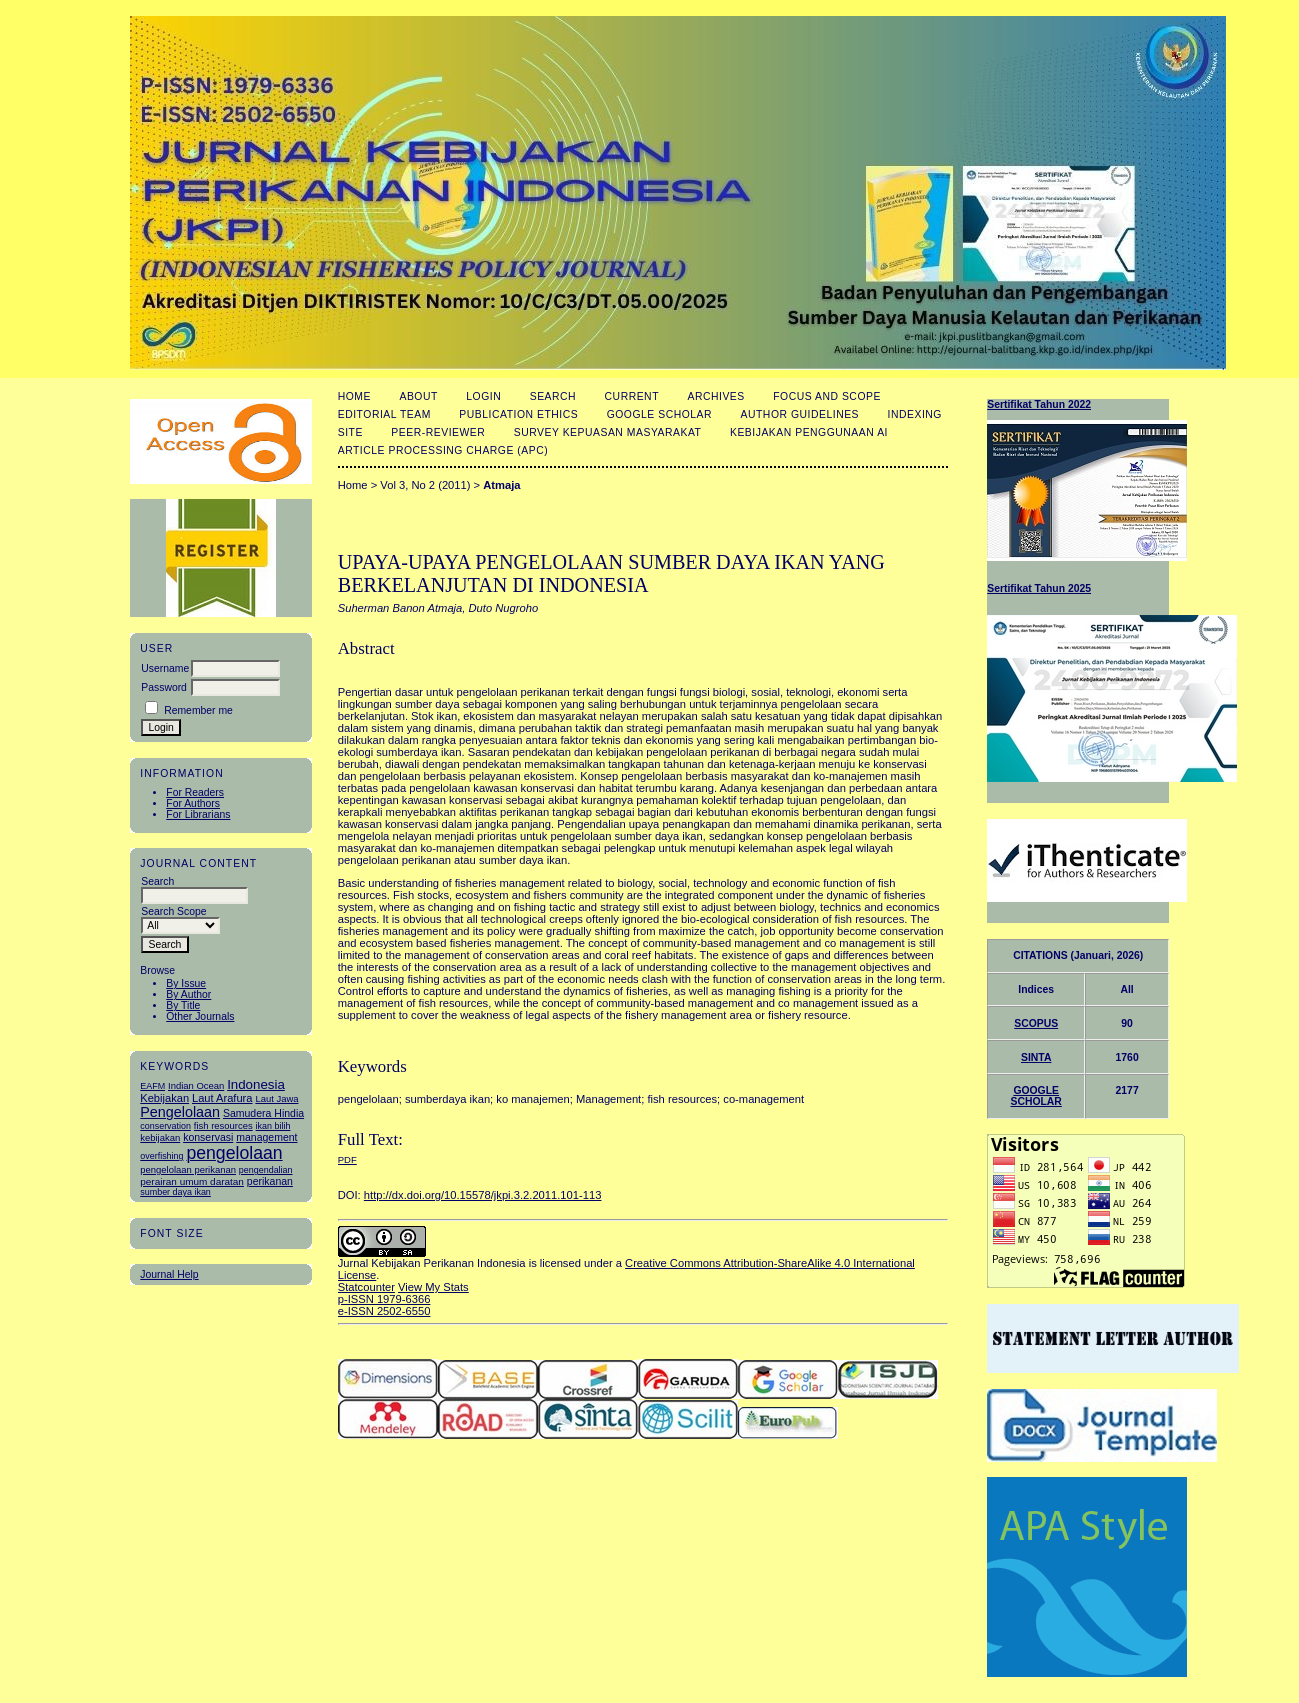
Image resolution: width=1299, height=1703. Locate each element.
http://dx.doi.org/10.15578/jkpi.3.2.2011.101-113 (483, 1195)
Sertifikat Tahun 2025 (1039, 588)
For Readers (195, 792)
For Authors (193, 803)
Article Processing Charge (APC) (443, 450)
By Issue (186, 983)
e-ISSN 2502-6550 (384, 1311)
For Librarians (198, 814)
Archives (715, 396)
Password (164, 687)
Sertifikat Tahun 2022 (1039, 404)
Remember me (198, 710)
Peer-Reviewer (438, 432)
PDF (347, 1159)
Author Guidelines (800, 414)
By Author (188, 994)
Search (553, 396)
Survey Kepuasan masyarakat (608, 432)
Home (354, 396)
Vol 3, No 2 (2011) (425, 485)
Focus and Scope (827, 396)
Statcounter (366, 1287)
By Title (183, 1005)
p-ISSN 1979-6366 (384, 1299)
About (418, 396)
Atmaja (501, 485)
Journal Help (169, 1274)
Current (632, 396)
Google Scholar (659, 414)
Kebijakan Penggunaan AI (809, 432)
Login (483, 396)
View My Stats (433, 1287)
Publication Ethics (518, 414)
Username (165, 668)
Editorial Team (384, 414)
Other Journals (200, 1016)
